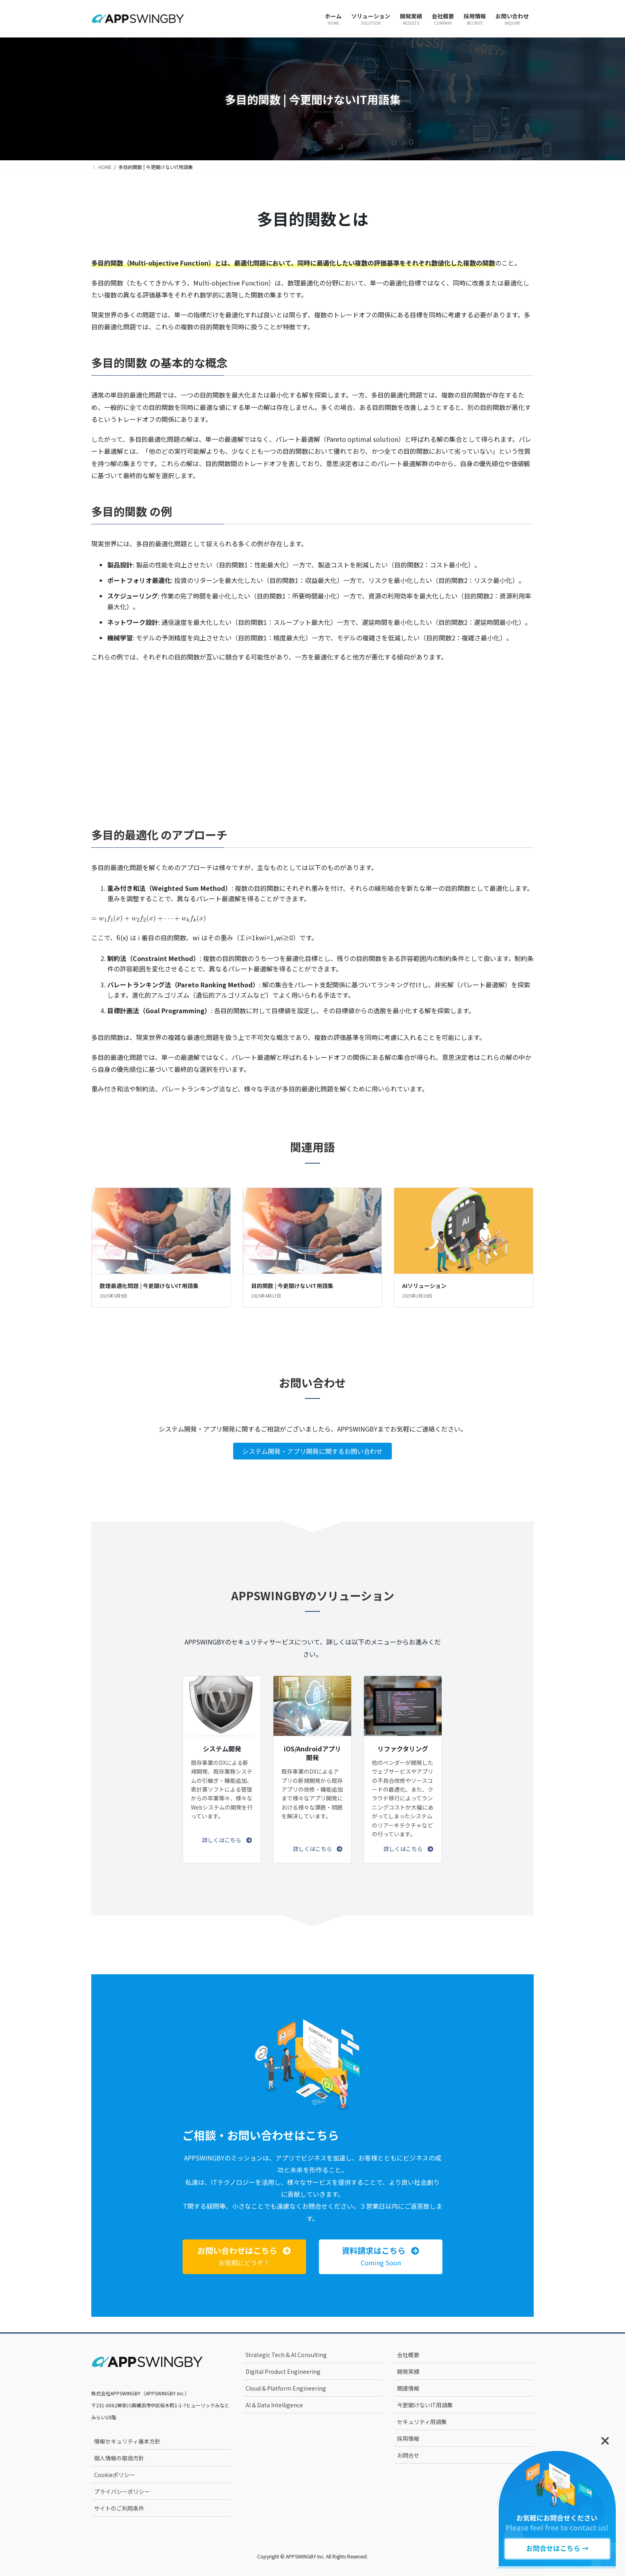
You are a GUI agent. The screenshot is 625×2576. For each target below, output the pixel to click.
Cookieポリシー (114, 2475)
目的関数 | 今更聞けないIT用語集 (292, 1286)
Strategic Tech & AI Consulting (286, 2355)
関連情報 (408, 2388)
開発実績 (408, 2371)
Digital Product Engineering (283, 2371)
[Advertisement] (312, 734)
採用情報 (408, 2438)
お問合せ (408, 2455)
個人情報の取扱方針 (119, 2458)
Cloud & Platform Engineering (286, 2388)
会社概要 (408, 2355)
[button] (227, 1840)
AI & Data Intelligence (274, 2405)
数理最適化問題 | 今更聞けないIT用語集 (149, 1286)
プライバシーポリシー (122, 2491)
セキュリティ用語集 (422, 2422)
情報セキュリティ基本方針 (127, 2441)
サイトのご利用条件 (119, 2508)
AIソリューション (424, 1286)
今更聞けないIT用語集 (425, 2405)
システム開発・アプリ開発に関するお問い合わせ (312, 1451)
